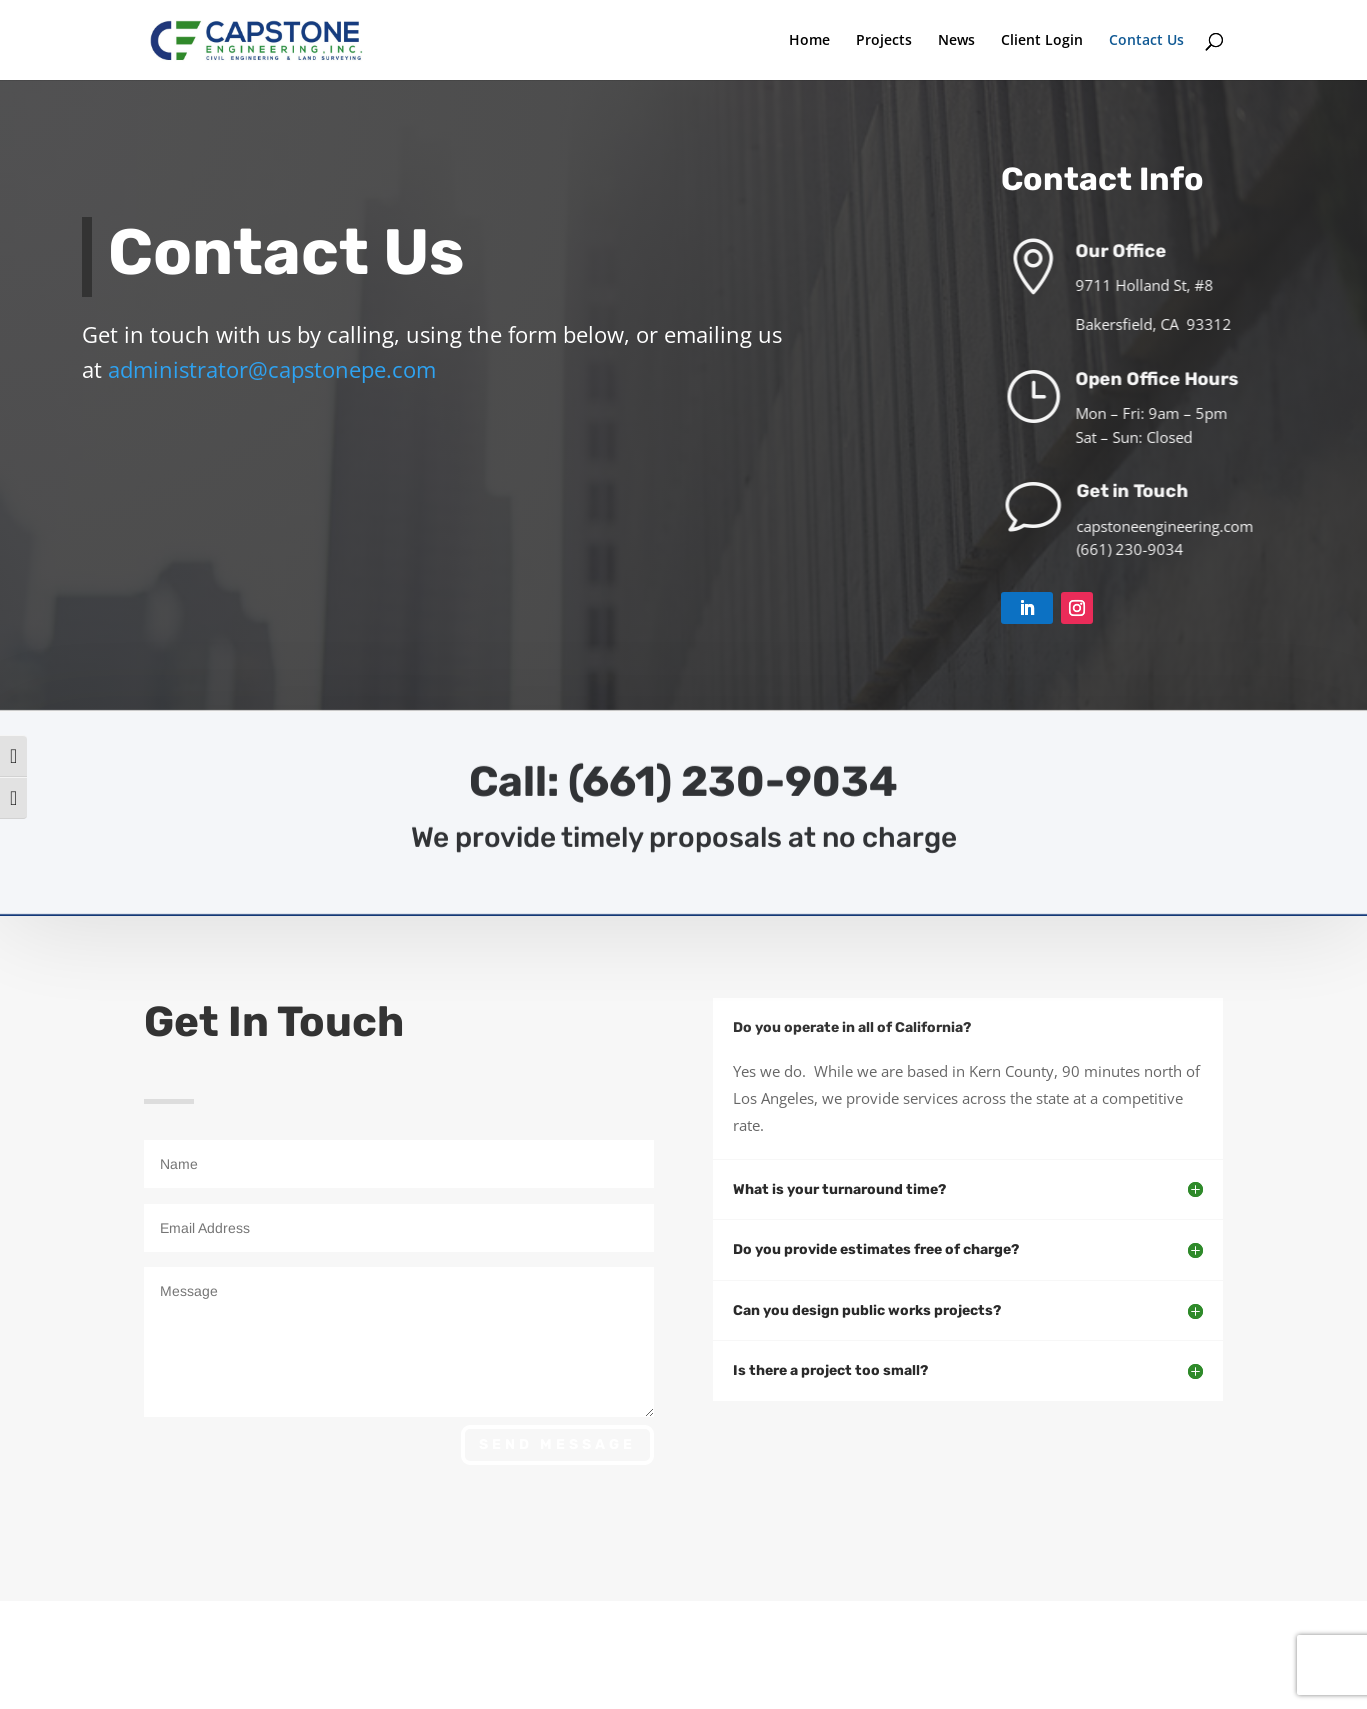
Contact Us (1146, 41)
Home (809, 41)
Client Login (1042, 41)
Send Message (557, 1444)
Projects (884, 41)
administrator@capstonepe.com (275, 369)
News (956, 41)
